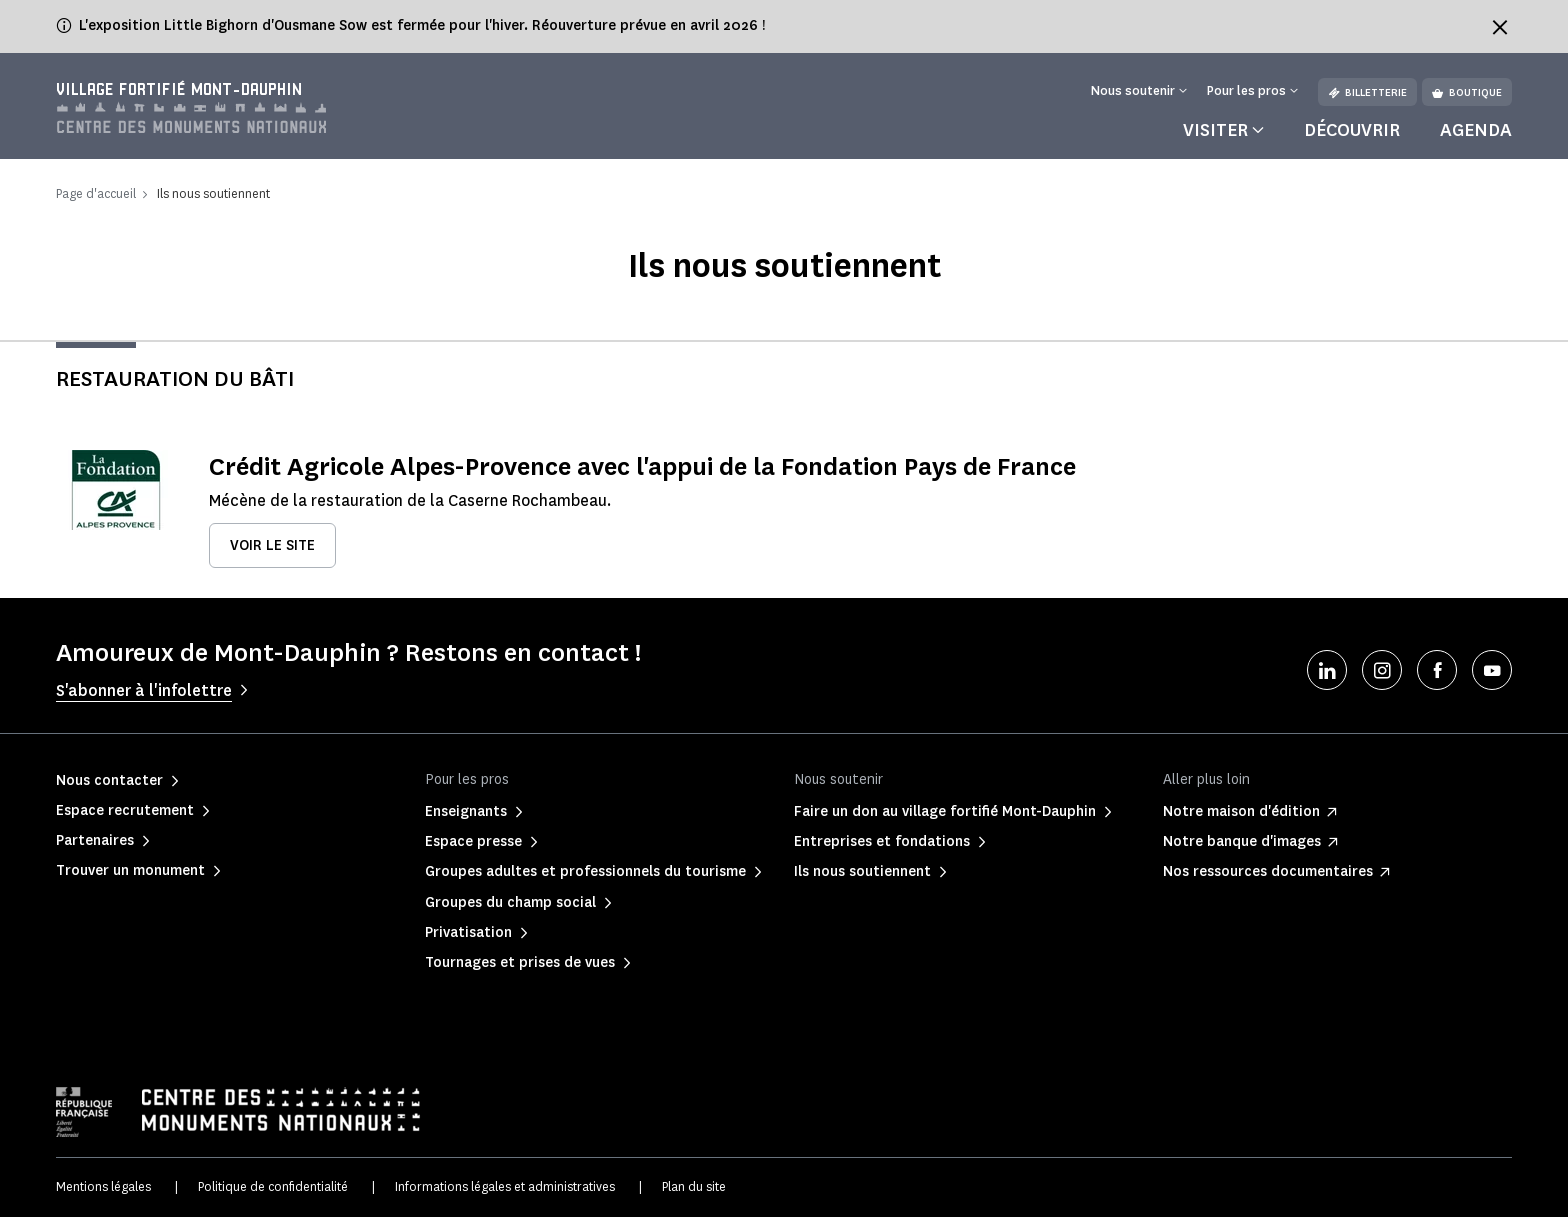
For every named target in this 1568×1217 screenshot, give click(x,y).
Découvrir (1352, 130)
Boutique (1467, 92)
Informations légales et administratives (505, 1186)
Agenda (1476, 130)
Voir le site (272, 545)
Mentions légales (103, 1186)
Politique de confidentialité (273, 1186)
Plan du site (694, 1186)
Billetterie (1367, 92)
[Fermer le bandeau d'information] (1500, 27)
